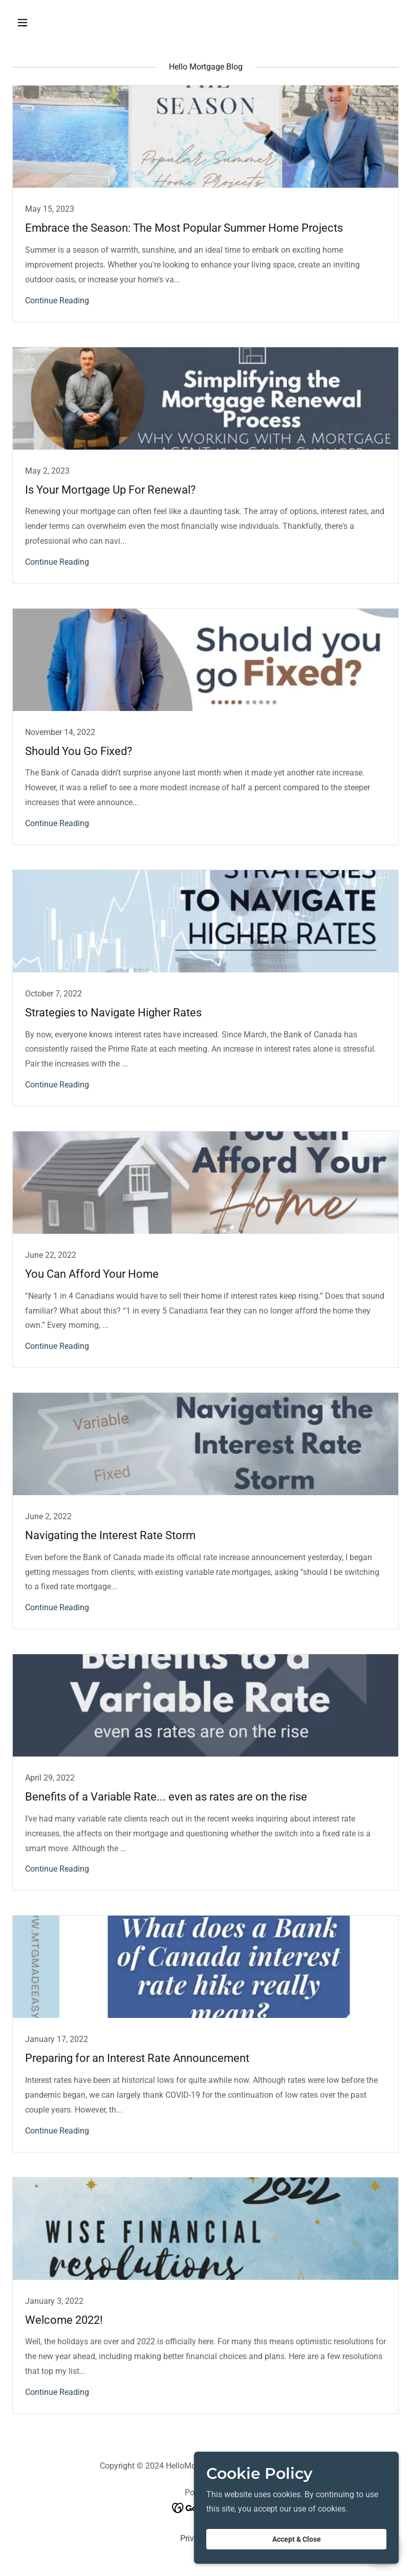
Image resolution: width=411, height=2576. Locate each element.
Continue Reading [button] (57, 300)
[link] (205, 203)
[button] (41, 22)
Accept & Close (296, 2539)
